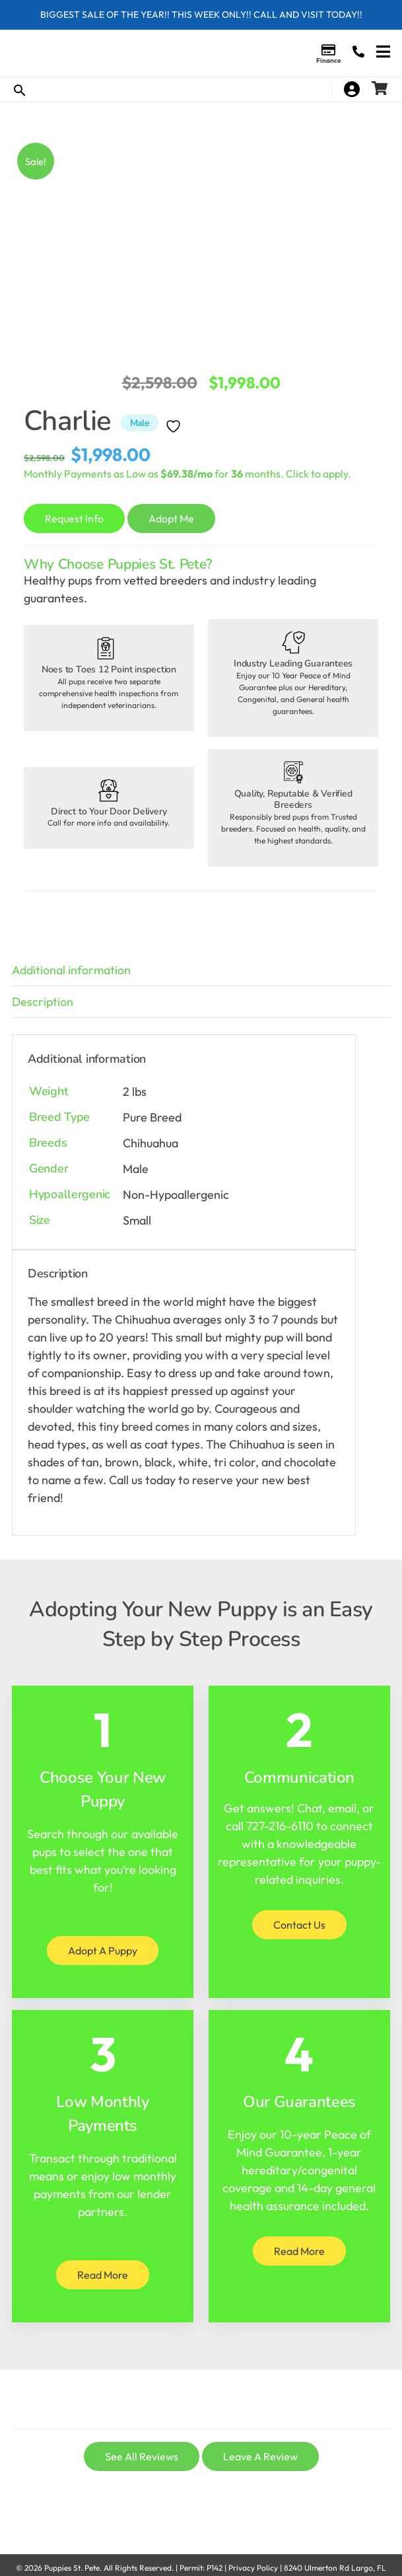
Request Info (74, 518)
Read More (102, 2274)
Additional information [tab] (71, 970)
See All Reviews (141, 2456)
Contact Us (299, 1924)
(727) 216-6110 (358, 51)
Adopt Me (171, 518)
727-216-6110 (280, 1826)
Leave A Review (260, 2456)
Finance (328, 60)
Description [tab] (42, 1001)
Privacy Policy (253, 2568)
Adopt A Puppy (102, 1950)
